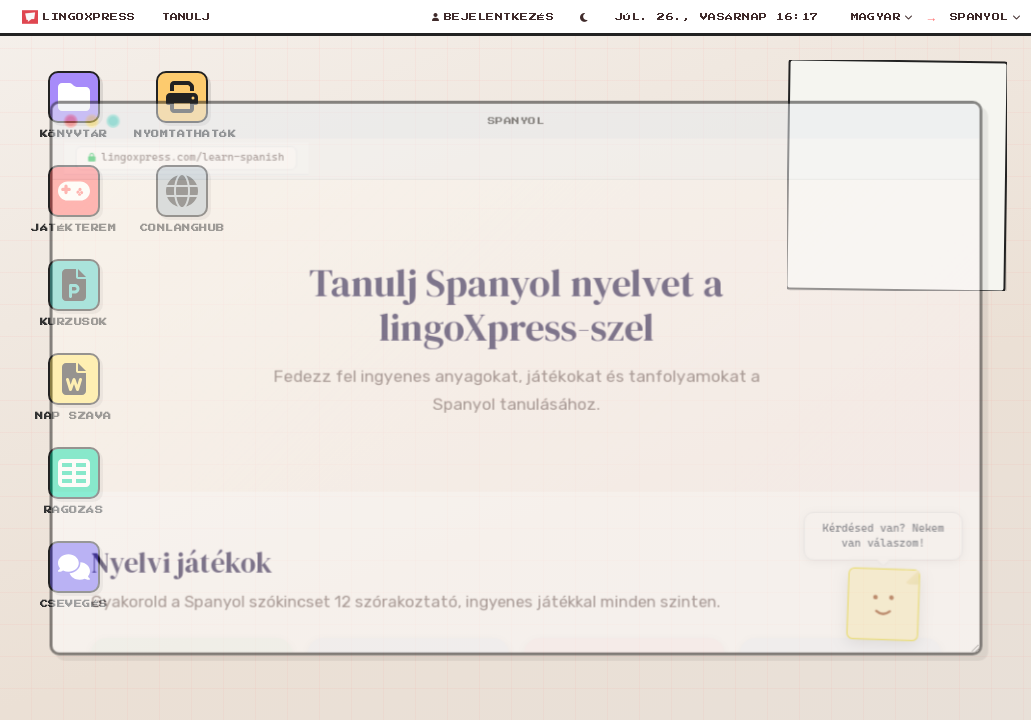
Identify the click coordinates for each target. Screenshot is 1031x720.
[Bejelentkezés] (493, 17)
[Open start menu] (79, 17)
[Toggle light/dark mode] (584, 17)
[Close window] (53, 111)
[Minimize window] (75, 111)
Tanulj (186, 17)
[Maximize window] (97, 111)
